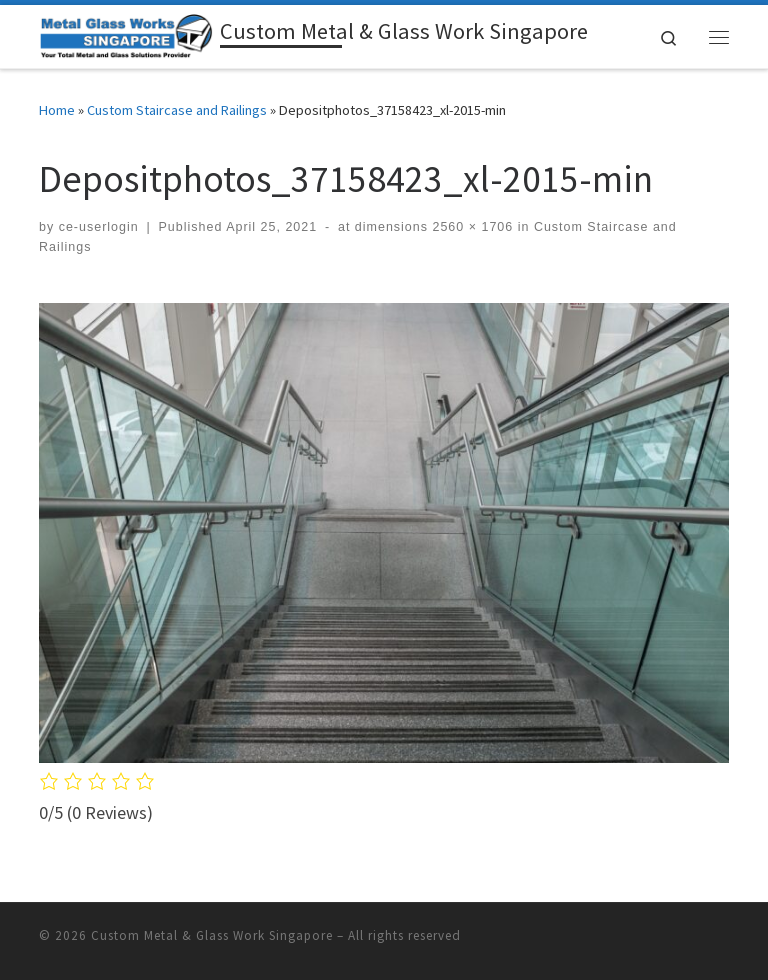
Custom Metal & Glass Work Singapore (212, 935)
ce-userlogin (99, 227)
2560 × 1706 (470, 227)
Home (57, 110)
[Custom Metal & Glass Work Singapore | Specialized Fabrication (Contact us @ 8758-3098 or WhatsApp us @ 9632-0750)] (126, 34)
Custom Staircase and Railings (177, 110)
